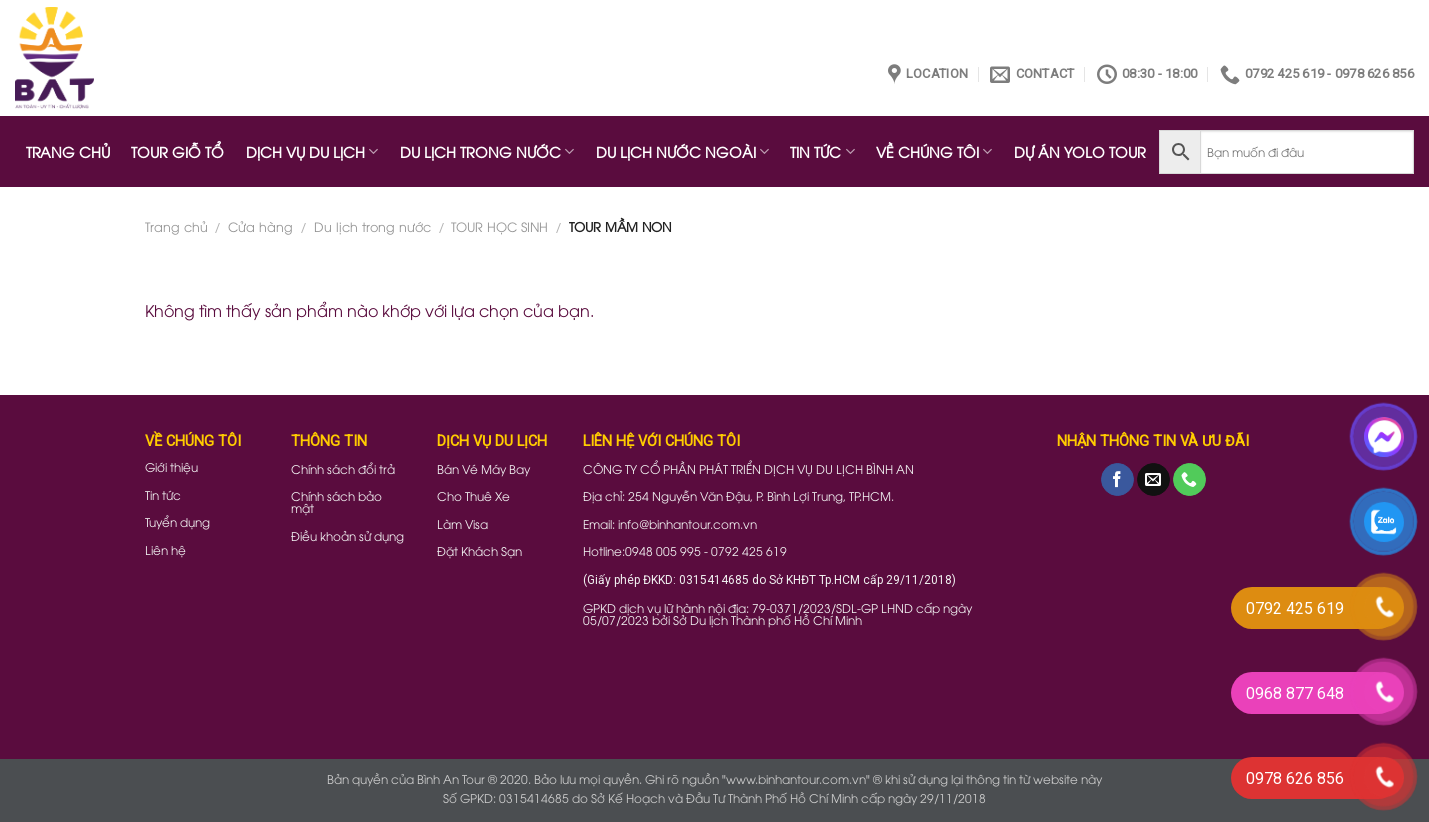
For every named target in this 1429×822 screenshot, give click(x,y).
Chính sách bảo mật (336, 501)
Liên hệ (165, 549)
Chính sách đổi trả (343, 468)
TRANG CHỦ (68, 151)
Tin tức (163, 494)
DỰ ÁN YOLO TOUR (1080, 151)
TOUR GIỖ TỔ (177, 151)
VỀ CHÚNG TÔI (934, 151)
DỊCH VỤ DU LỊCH (312, 151)
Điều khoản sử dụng (347, 535)
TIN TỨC (822, 151)
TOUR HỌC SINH (499, 226)
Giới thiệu (171, 466)
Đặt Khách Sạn (479, 550)
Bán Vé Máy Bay (483, 468)
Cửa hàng (260, 226)
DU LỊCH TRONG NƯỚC (487, 151)
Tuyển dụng (177, 521)
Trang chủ (176, 226)
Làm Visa (462, 523)
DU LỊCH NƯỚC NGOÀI (682, 151)
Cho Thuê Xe (473, 495)
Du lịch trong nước (372, 226)
